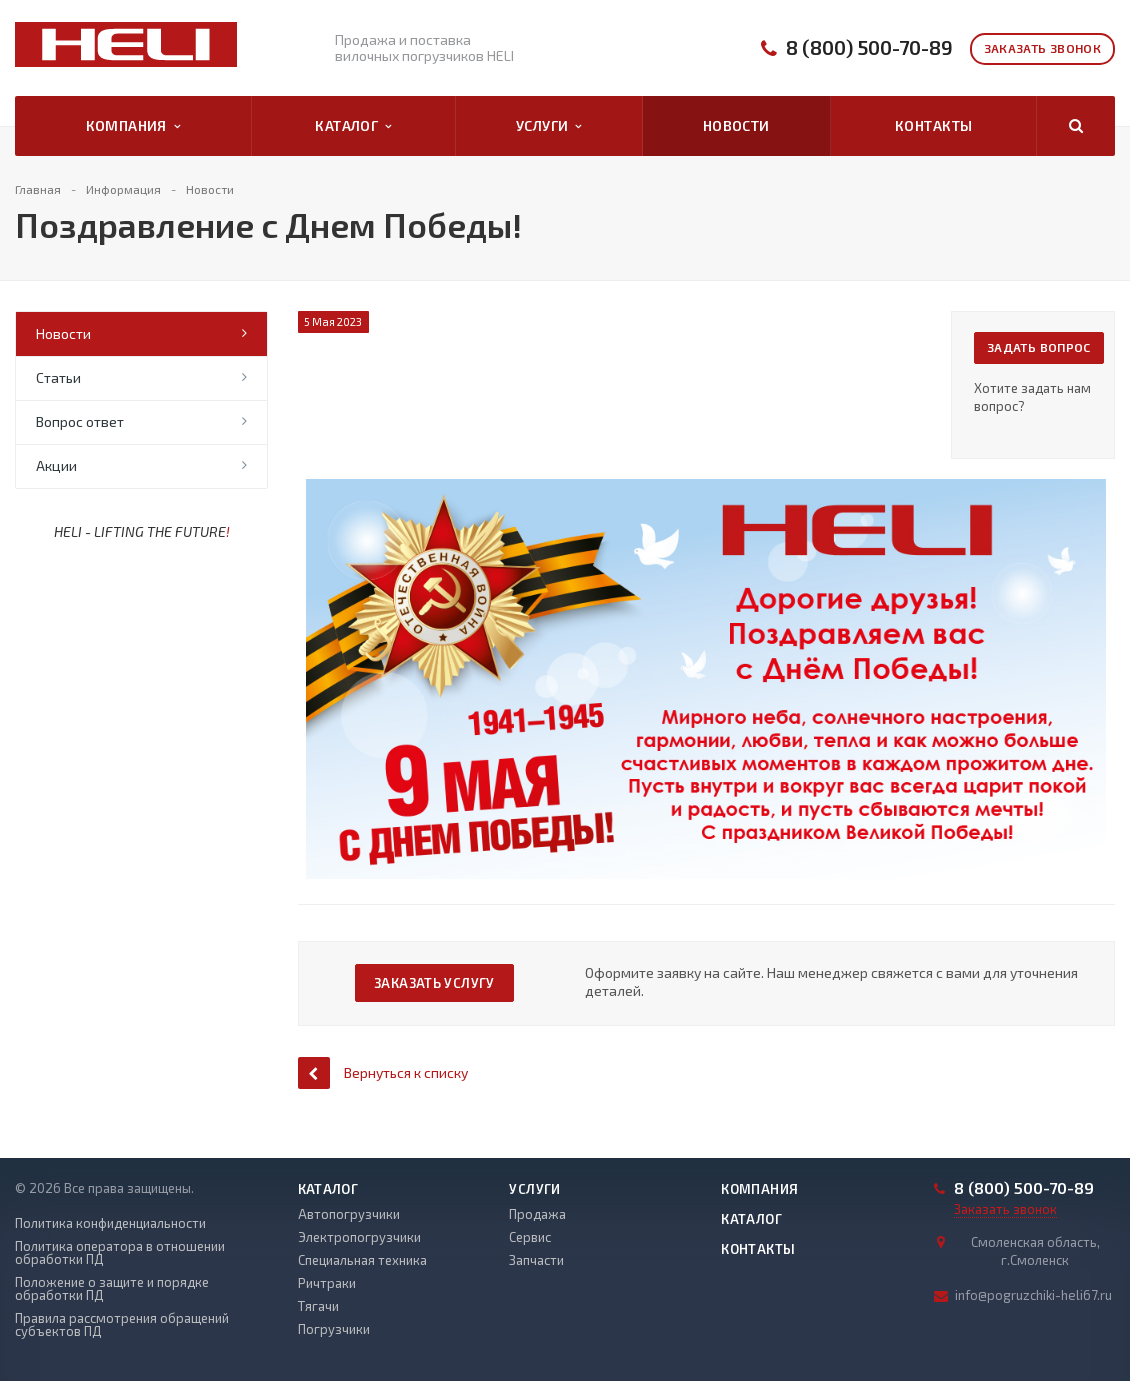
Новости (736, 125)
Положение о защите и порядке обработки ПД (112, 1289)
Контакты (933, 125)
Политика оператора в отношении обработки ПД (120, 1253)
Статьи (58, 377)
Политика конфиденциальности (110, 1223)
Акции (56, 465)
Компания (133, 126)
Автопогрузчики (349, 1214)
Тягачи (318, 1306)
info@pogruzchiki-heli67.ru (1033, 1295)
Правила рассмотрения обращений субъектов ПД (122, 1325)
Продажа (537, 1214)
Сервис (530, 1237)
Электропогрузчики (359, 1237)
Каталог (353, 126)
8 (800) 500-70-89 (869, 47)
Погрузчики (334, 1329)
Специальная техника (362, 1260)
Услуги (549, 126)
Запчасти (536, 1260)
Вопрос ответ (80, 421)
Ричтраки (327, 1283)
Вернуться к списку (383, 1072)
